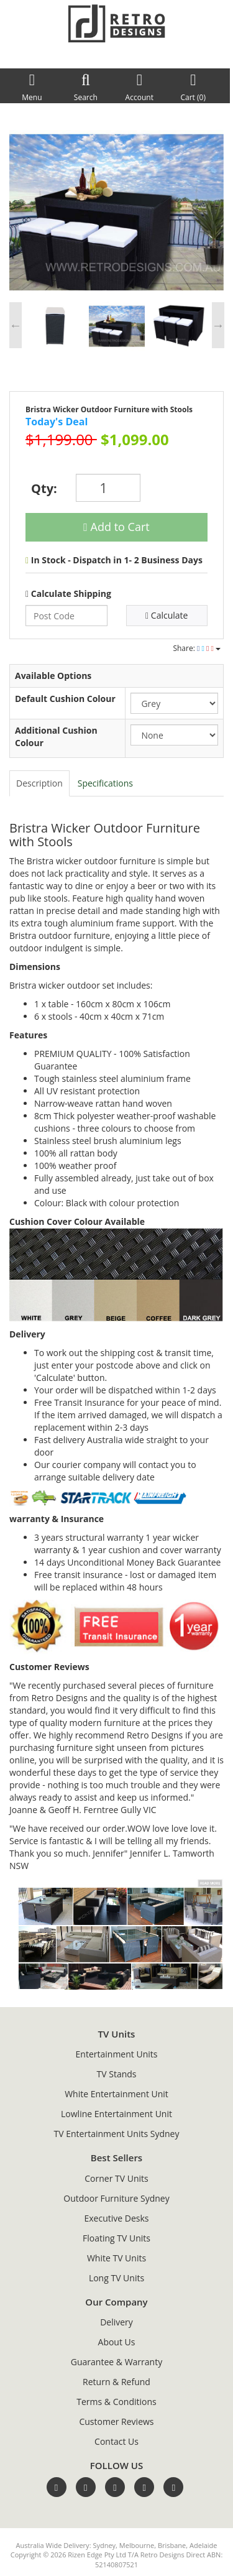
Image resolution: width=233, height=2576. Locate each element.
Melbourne (136, 2545)
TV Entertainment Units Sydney (117, 2134)
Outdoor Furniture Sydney (116, 2198)
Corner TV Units (116, 2178)
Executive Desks (117, 2218)
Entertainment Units (117, 2054)
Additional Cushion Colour (56, 736)
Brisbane (172, 2545)
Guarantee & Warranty (116, 2362)
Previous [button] (15, 325)
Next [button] (218, 325)
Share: (197, 648)
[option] (116, 211)
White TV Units (116, 2258)
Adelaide (203, 2545)
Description (39, 783)
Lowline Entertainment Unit (116, 2114)
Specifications (105, 783)
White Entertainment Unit (116, 2094)
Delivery (116, 2322)
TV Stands (117, 2074)
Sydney (104, 2545)
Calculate (166, 615)
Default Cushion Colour (65, 698)
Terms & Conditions (116, 2401)
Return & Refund (116, 2382)
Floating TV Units (116, 2238)
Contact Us (116, 2441)
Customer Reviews (116, 2421)
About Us (116, 2342)
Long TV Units (116, 2278)
